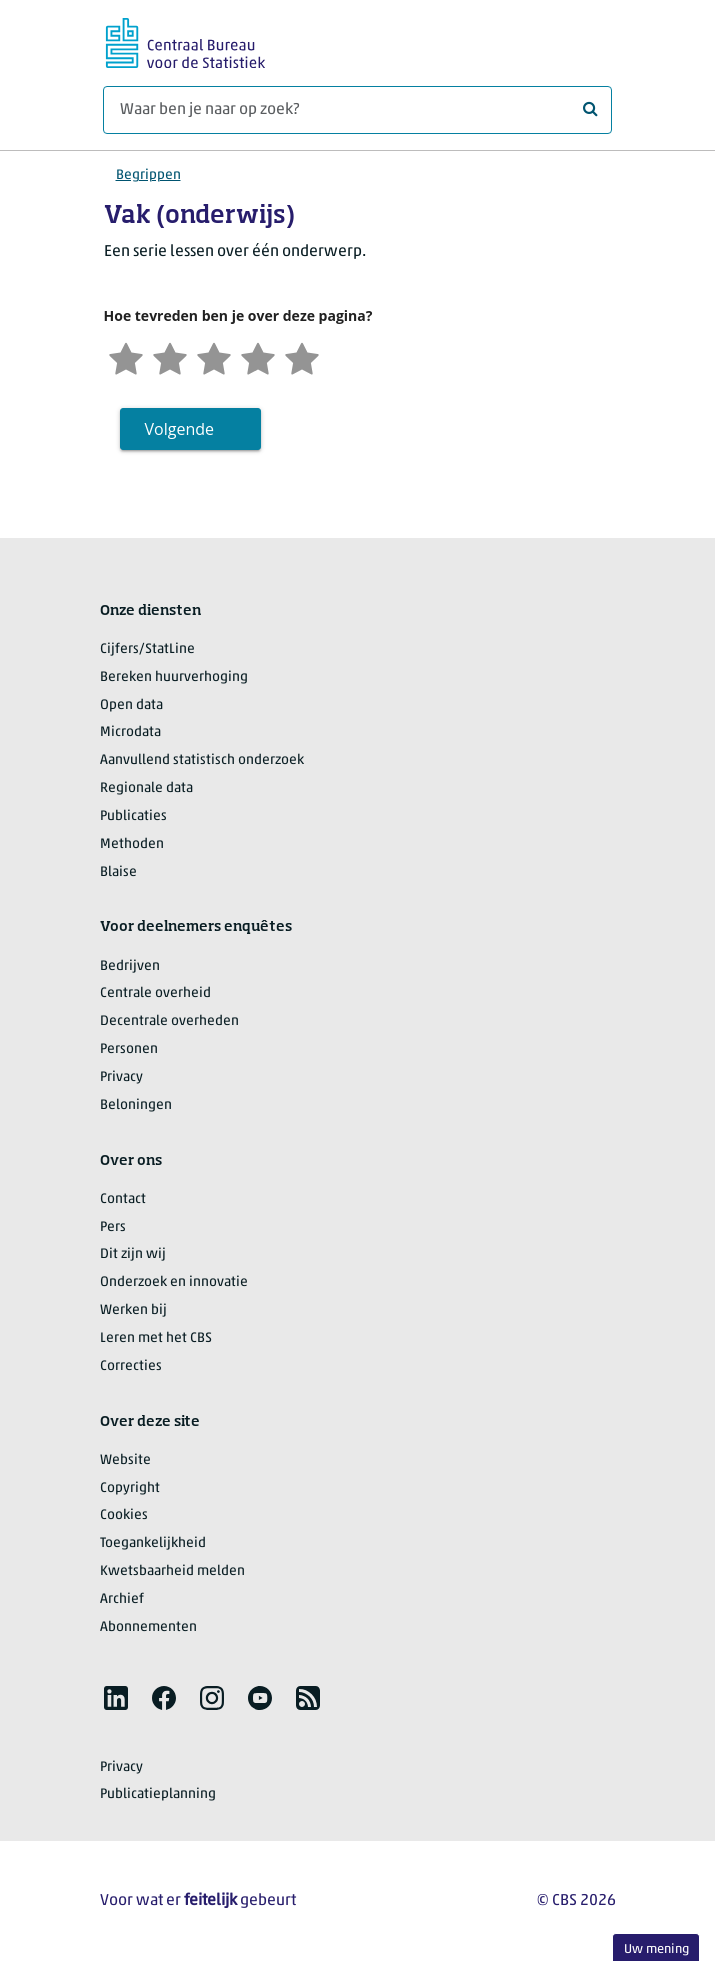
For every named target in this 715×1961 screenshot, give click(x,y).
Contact (123, 1199)
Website (125, 1460)
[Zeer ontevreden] (126, 356)
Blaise (118, 872)
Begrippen (148, 175)
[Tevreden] (258, 356)
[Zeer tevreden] (302, 356)
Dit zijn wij (133, 1254)
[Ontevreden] (170, 356)
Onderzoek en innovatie (174, 1282)
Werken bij (133, 1310)
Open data (131, 705)
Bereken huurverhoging (174, 677)
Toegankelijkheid (153, 1543)
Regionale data (146, 788)
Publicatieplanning (158, 1794)
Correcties (131, 1366)
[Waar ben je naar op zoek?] (357, 110)
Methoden (132, 844)
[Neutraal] (214, 356)
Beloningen (136, 1105)
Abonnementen (148, 1627)
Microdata (130, 732)
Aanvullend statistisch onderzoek (202, 760)
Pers (113, 1227)
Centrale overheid (155, 993)
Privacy (121, 1077)
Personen (129, 1049)
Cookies (124, 1515)
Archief (122, 1599)
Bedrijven (130, 966)
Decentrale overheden (169, 1021)
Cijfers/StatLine (147, 649)
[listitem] (116, 1698)
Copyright (130, 1488)
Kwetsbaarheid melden (172, 1571)
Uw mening (656, 1949)
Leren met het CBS (156, 1338)
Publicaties (133, 816)
